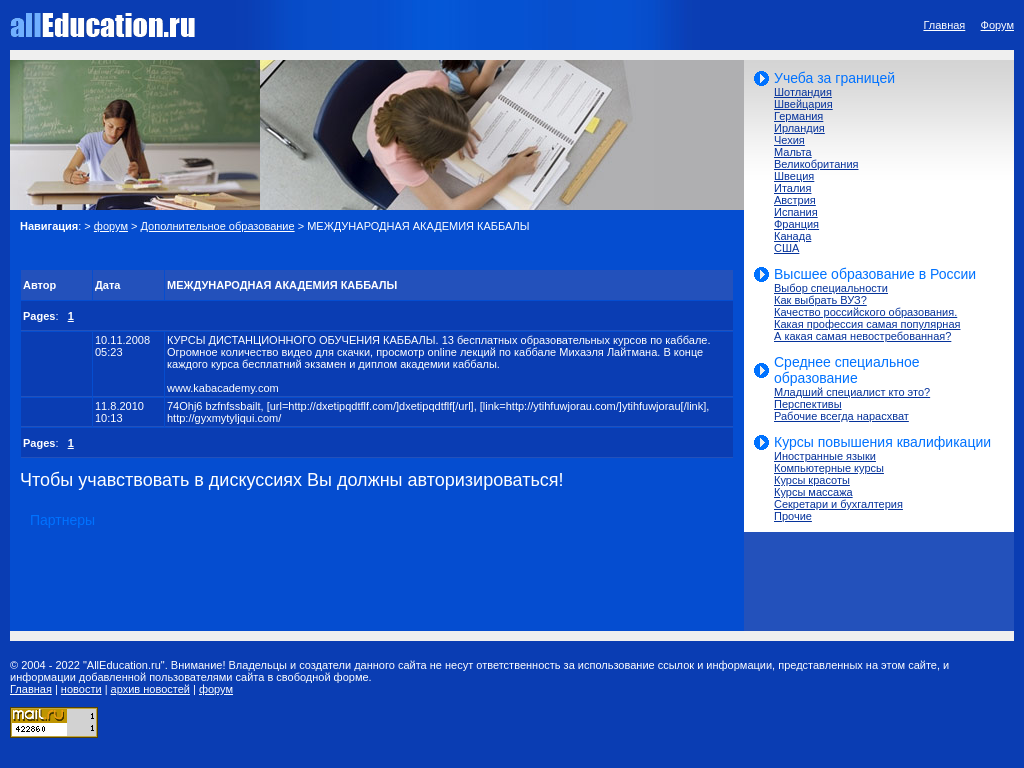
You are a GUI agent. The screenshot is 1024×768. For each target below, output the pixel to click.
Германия (798, 116)
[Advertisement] (254, 250)
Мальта (793, 152)
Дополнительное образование (218, 226)
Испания (796, 212)
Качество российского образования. (865, 312)
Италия (792, 188)
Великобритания (816, 164)
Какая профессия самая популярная (867, 324)
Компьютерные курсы (829, 468)
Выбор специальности (831, 288)
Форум (997, 25)
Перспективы (808, 404)
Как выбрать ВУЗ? (820, 300)
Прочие (793, 516)
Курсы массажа (813, 492)
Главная (944, 25)
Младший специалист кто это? (852, 392)
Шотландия (803, 92)
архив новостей (150, 689)
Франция (796, 224)
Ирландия (799, 128)
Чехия (789, 140)
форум (111, 226)
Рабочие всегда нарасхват (841, 416)
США (786, 248)
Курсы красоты (812, 480)
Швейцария (803, 104)
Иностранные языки (825, 456)
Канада (792, 236)
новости (81, 689)
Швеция (794, 176)
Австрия (795, 200)
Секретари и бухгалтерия (838, 504)
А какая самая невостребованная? (862, 336)
